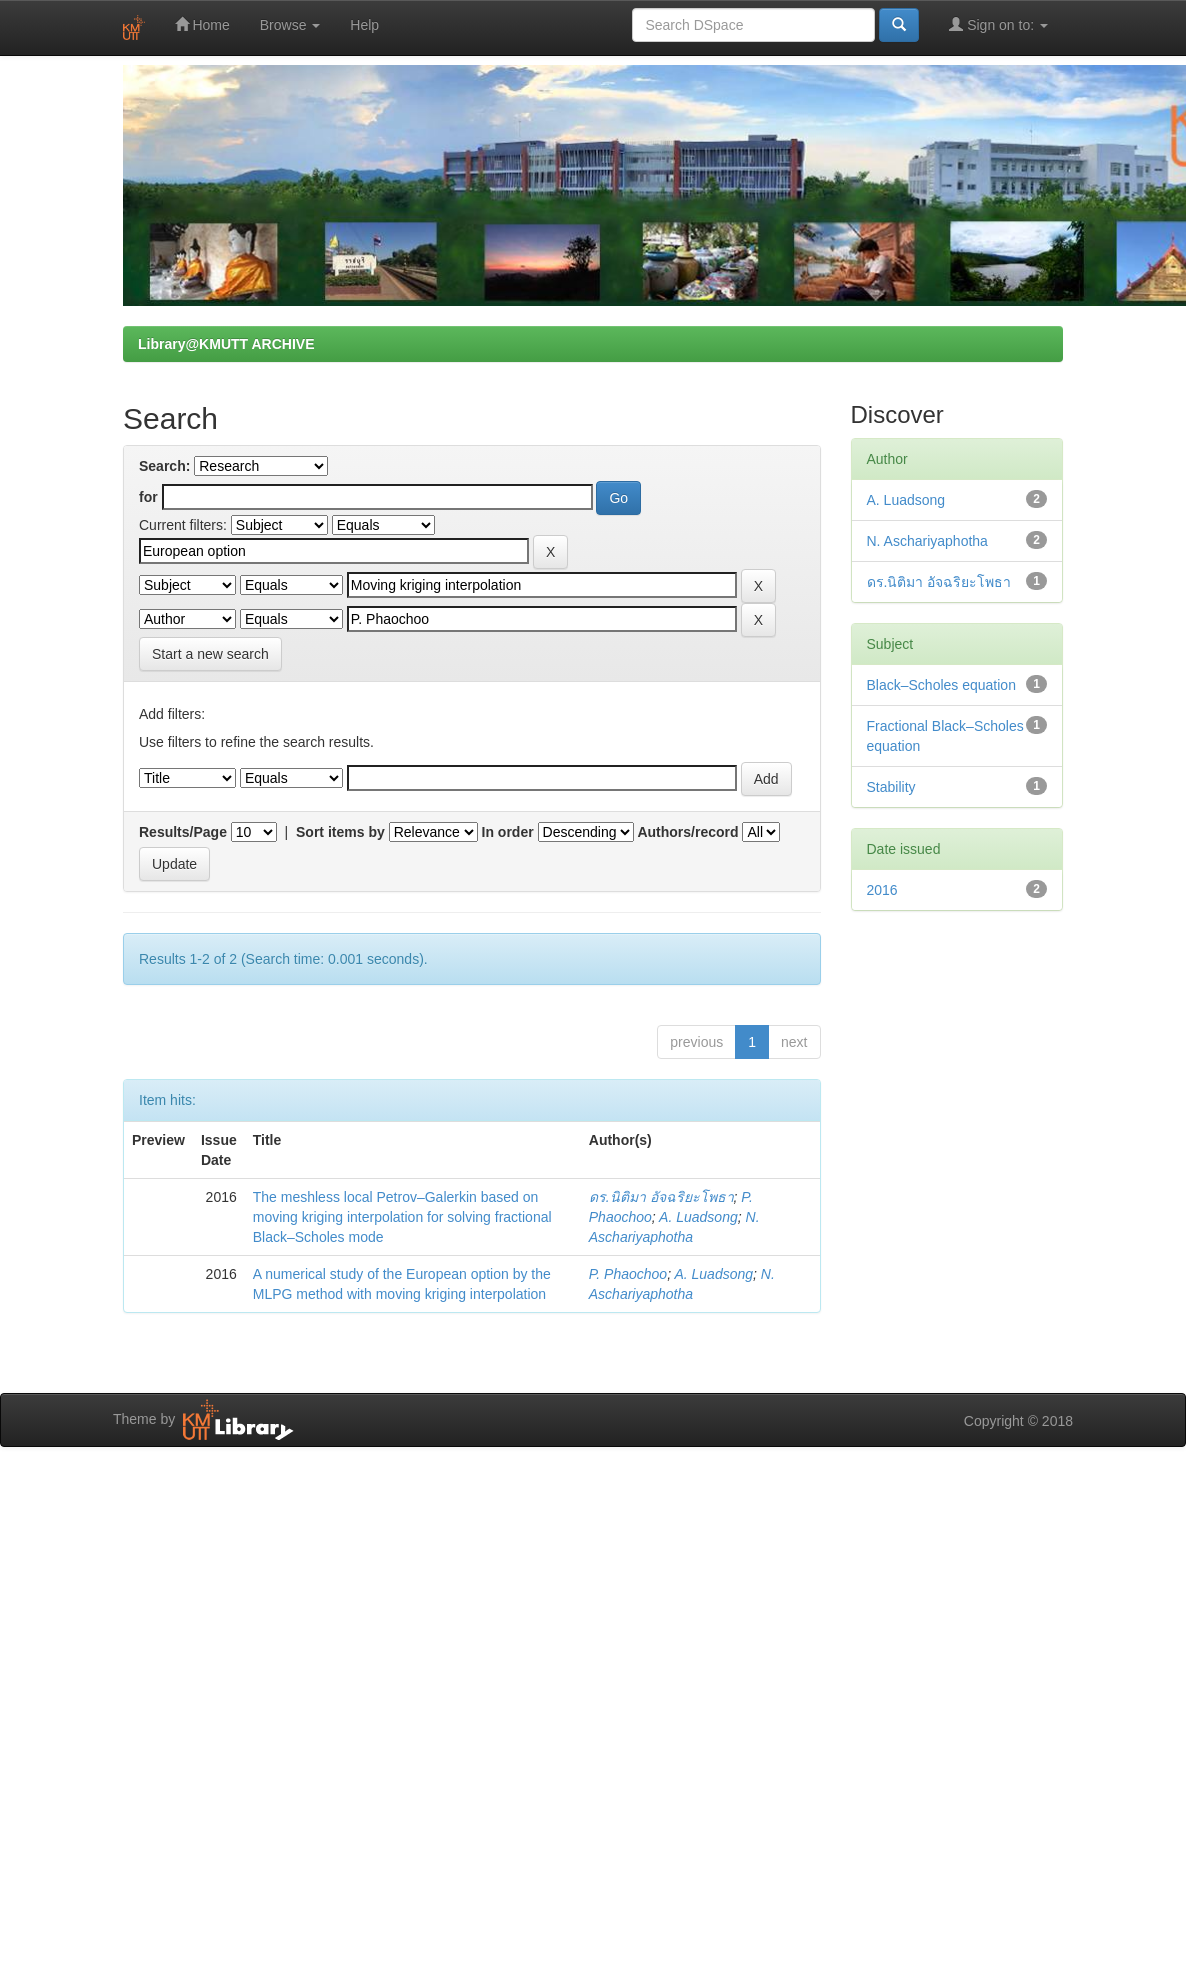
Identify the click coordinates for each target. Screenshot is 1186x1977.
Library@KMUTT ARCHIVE (226, 344)
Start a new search (210, 654)
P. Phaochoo (628, 1274)
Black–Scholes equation (941, 685)
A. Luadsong (698, 1217)
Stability (891, 787)
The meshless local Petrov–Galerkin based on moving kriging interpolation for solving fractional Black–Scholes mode (402, 1217)
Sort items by (340, 832)
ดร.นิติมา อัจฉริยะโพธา (661, 1197)
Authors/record (687, 832)
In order (508, 832)
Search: (164, 466)
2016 (882, 890)
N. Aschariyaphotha (927, 541)
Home (202, 24)
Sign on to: (998, 24)
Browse (290, 25)
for (148, 497)
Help (364, 25)
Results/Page (183, 832)
